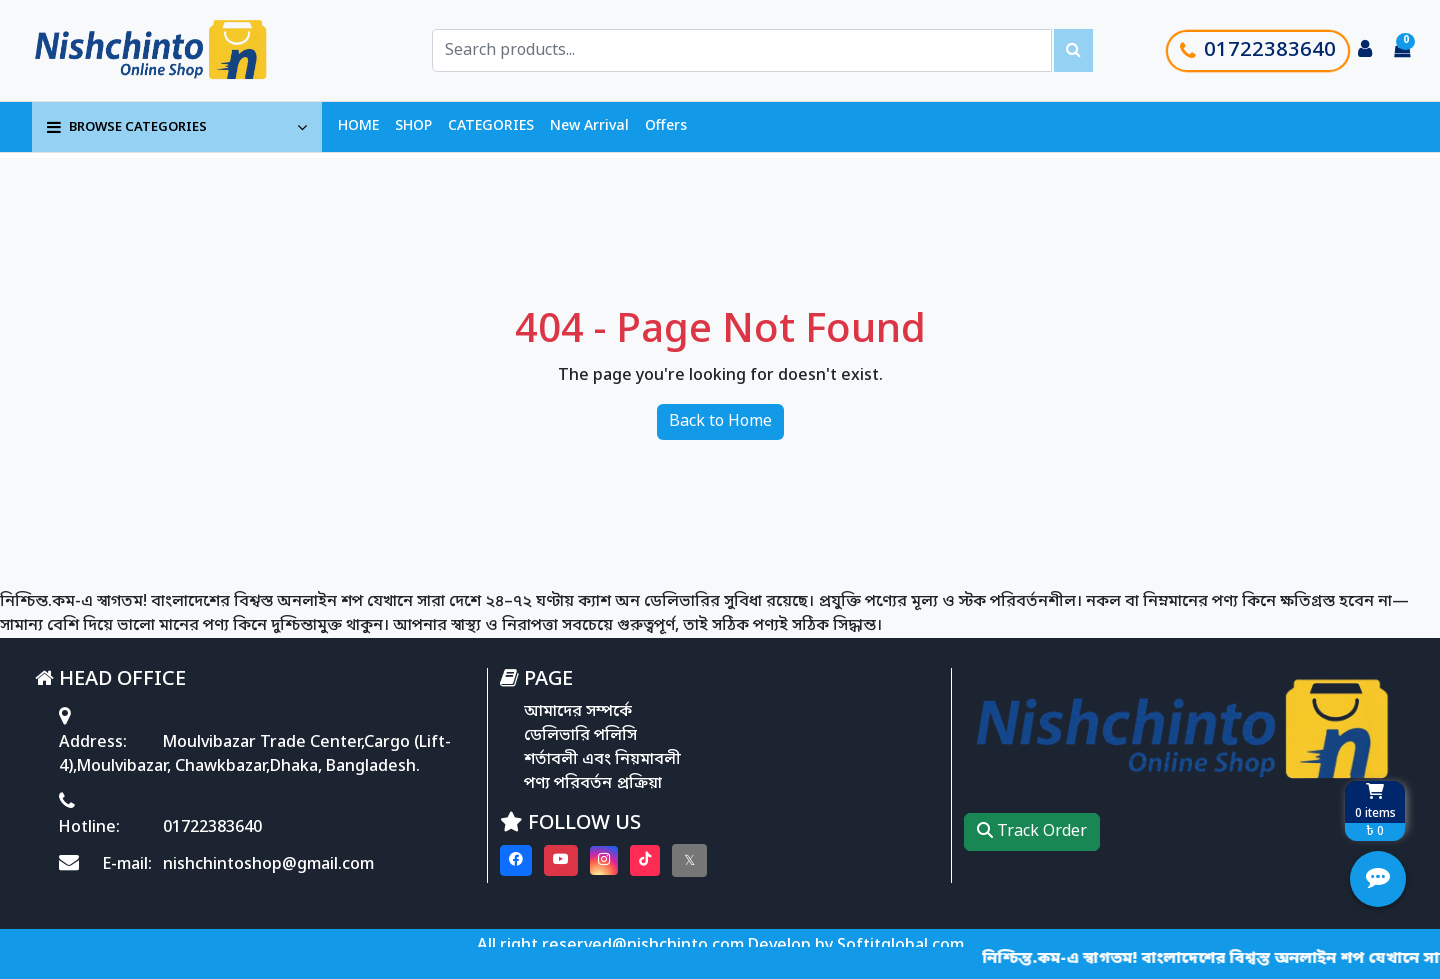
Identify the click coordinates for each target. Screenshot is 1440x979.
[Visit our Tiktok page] (645, 860)
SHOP (413, 126)
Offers (666, 126)
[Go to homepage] (173, 50)
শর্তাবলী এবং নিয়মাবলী (602, 760)
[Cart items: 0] (1402, 51)
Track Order (1032, 832)
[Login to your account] (1365, 51)
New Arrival (589, 126)
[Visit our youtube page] (561, 860)
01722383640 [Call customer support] (1258, 51)
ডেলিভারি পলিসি (580, 736)
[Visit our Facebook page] (516, 860)
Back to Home (720, 422)
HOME (358, 126)
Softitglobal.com (900, 946)
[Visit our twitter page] (689, 860)
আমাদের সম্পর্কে (578, 712)
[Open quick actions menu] (1378, 879)
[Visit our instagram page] (604, 860)
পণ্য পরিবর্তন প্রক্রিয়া (593, 784)
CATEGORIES (491, 126)
